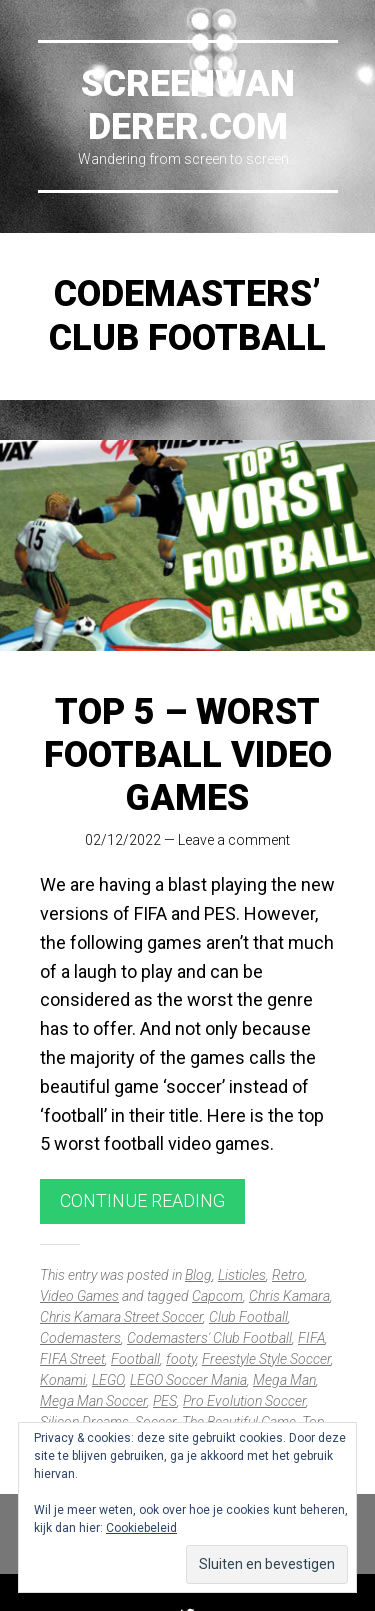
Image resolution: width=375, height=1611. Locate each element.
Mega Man (284, 1380)
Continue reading (142, 1200)
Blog (198, 1275)
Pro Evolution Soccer (244, 1401)
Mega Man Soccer (93, 1401)
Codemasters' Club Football (209, 1338)
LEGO (108, 1380)
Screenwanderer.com (188, 105)
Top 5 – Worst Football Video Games (188, 755)
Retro (288, 1275)
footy (181, 1359)
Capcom (217, 1296)
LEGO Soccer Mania (188, 1380)
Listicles (242, 1275)
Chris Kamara (289, 1296)
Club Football (248, 1317)
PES (165, 1401)
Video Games (79, 1296)
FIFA (311, 1338)
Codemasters (80, 1338)
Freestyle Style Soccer (266, 1359)
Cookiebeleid (141, 1528)
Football (135, 1359)
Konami (63, 1380)
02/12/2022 (123, 840)
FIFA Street (72, 1359)
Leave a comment (234, 840)
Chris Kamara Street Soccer (121, 1317)
